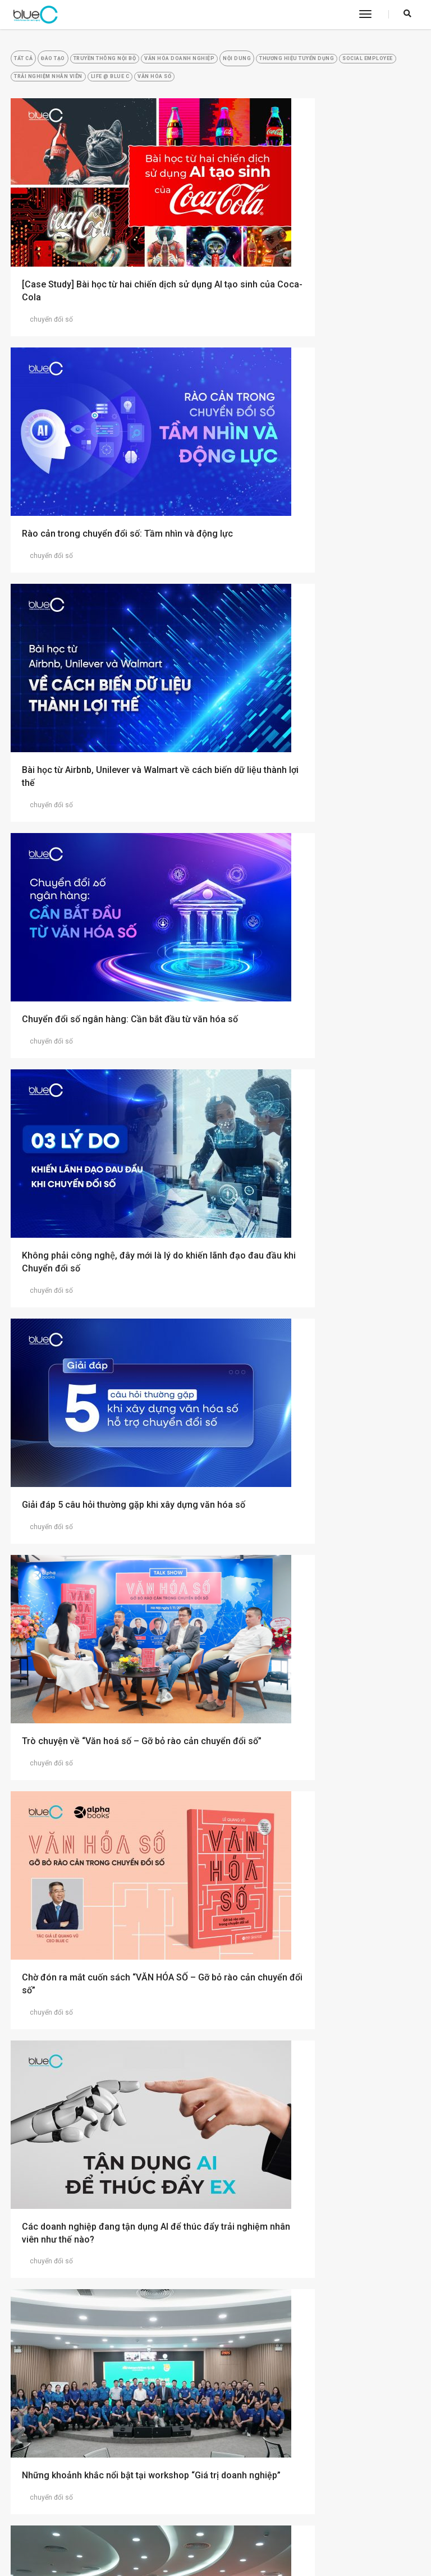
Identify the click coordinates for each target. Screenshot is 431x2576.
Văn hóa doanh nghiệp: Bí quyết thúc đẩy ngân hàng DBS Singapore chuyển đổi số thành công (106, 1904)
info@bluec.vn (267, 2531)
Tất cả (34, 64)
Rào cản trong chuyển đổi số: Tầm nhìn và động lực (318, 282)
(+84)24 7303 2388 (276, 2520)
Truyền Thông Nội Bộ (152, 64)
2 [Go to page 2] (216, 2391)
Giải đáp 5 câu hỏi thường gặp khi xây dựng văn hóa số (320, 682)
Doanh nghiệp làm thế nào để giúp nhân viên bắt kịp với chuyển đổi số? (314, 2098)
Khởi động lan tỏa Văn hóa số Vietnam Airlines (310, 1697)
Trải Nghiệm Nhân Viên (251, 88)
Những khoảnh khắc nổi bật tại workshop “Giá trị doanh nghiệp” (316, 1083)
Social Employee (161, 88)
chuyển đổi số (47, 310)
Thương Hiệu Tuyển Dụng (67, 88)
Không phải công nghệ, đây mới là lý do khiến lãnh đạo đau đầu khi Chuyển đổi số (107, 682)
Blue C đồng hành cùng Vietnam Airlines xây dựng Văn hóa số (104, 1497)
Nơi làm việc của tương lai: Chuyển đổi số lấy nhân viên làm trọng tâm (316, 1898)
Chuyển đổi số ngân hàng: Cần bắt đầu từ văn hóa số (316, 482)
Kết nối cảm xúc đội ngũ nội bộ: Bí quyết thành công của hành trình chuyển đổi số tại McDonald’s (315, 2305)
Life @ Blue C (333, 88)
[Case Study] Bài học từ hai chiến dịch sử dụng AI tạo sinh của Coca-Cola (105, 282)
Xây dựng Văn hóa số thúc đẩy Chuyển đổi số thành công (108, 1697)
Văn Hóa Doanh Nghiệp (249, 64)
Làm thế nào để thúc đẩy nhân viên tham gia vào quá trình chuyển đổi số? (105, 2298)
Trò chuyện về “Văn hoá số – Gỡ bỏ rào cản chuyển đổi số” (110, 883)
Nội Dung (325, 64)
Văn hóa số (42, 112)
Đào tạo (80, 64)
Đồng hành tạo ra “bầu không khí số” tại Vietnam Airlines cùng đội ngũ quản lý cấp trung (318, 1290)
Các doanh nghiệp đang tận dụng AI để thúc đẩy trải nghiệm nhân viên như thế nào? (101, 1090)
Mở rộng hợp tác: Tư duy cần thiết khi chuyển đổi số (307, 1497)
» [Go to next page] (240, 2391)
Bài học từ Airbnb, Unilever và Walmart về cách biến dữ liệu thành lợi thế (106, 482)
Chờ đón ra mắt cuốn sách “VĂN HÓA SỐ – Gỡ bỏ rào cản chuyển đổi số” (319, 883)
